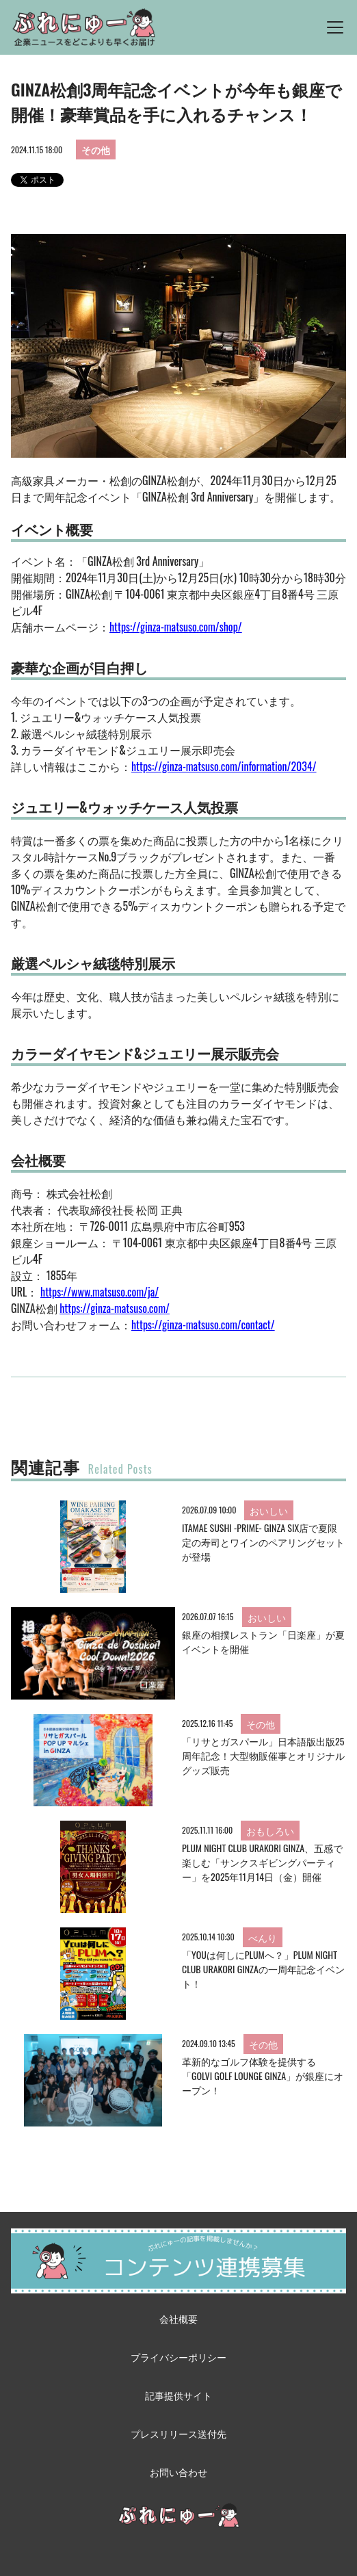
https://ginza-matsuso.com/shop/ (175, 627)
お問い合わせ (178, 2471)
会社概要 (178, 2318)
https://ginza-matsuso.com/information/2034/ (224, 766)
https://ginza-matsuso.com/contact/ (203, 1324)
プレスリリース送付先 (178, 2433)
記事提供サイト (178, 2395)
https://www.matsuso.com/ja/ (99, 1292)
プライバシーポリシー (178, 2357)
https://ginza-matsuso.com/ (115, 1308)
